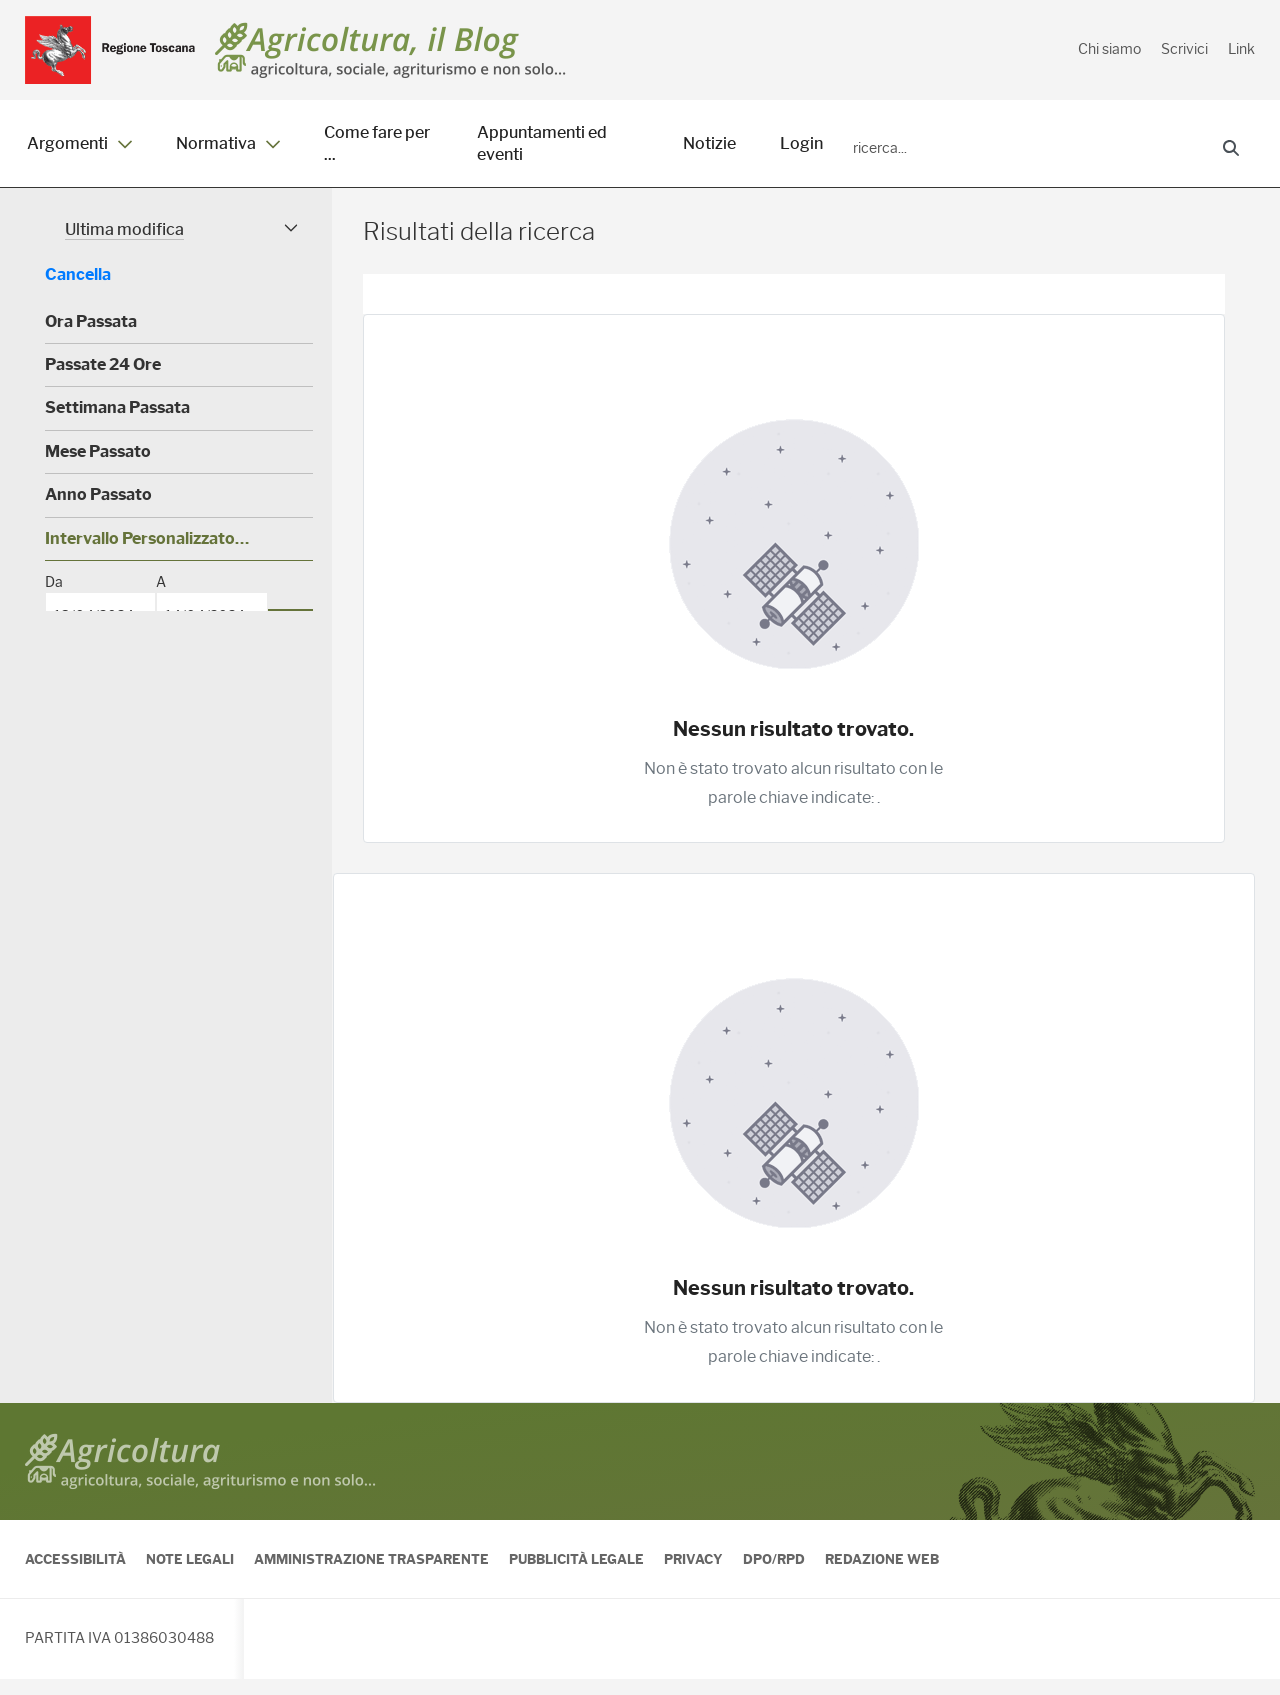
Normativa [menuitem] (228, 143)
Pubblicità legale (576, 1575)
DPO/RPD (774, 1575)
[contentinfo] (640, 1557)
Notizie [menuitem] (709, 143)
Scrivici (1184, 49)
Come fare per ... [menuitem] (377, 143)
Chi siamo (1109, 49)
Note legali (190, 1575)
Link (1241, 49)
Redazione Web (882, 1575)
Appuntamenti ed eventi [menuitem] (542, 143)
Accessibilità (75, 1575)
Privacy (693, 1575)
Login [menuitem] (801, 143)
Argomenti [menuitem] (79, 143)
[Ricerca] (1026, 148)
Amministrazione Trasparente (371, 1575)
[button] (179, 245)
